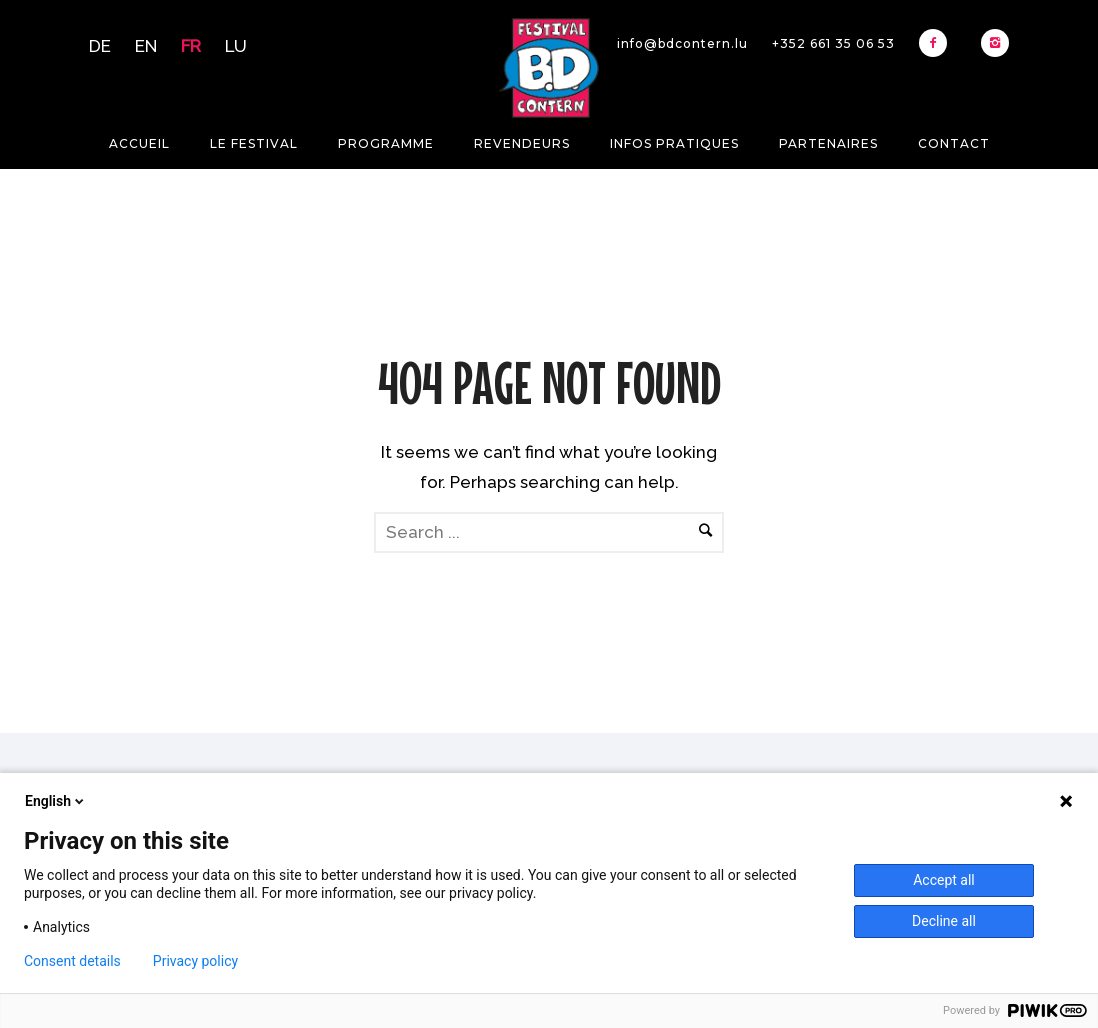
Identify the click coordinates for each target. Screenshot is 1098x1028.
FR (191, 46)
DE (100, 46)
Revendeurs (522, 143)
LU (236, 46)
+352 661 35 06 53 (833, 43)
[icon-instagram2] (995, 43)
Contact (954, 143)
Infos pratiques (674, 143)
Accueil (139, 143)
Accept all (944, 880)
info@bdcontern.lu (682, 43)
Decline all (944, 921)
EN (146, 46)
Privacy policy (195, 961)
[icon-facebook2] (938, 43)
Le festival (254, 143)
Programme (386, 143)
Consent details (72, 961)
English (56, 801)
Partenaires (828, 143)
